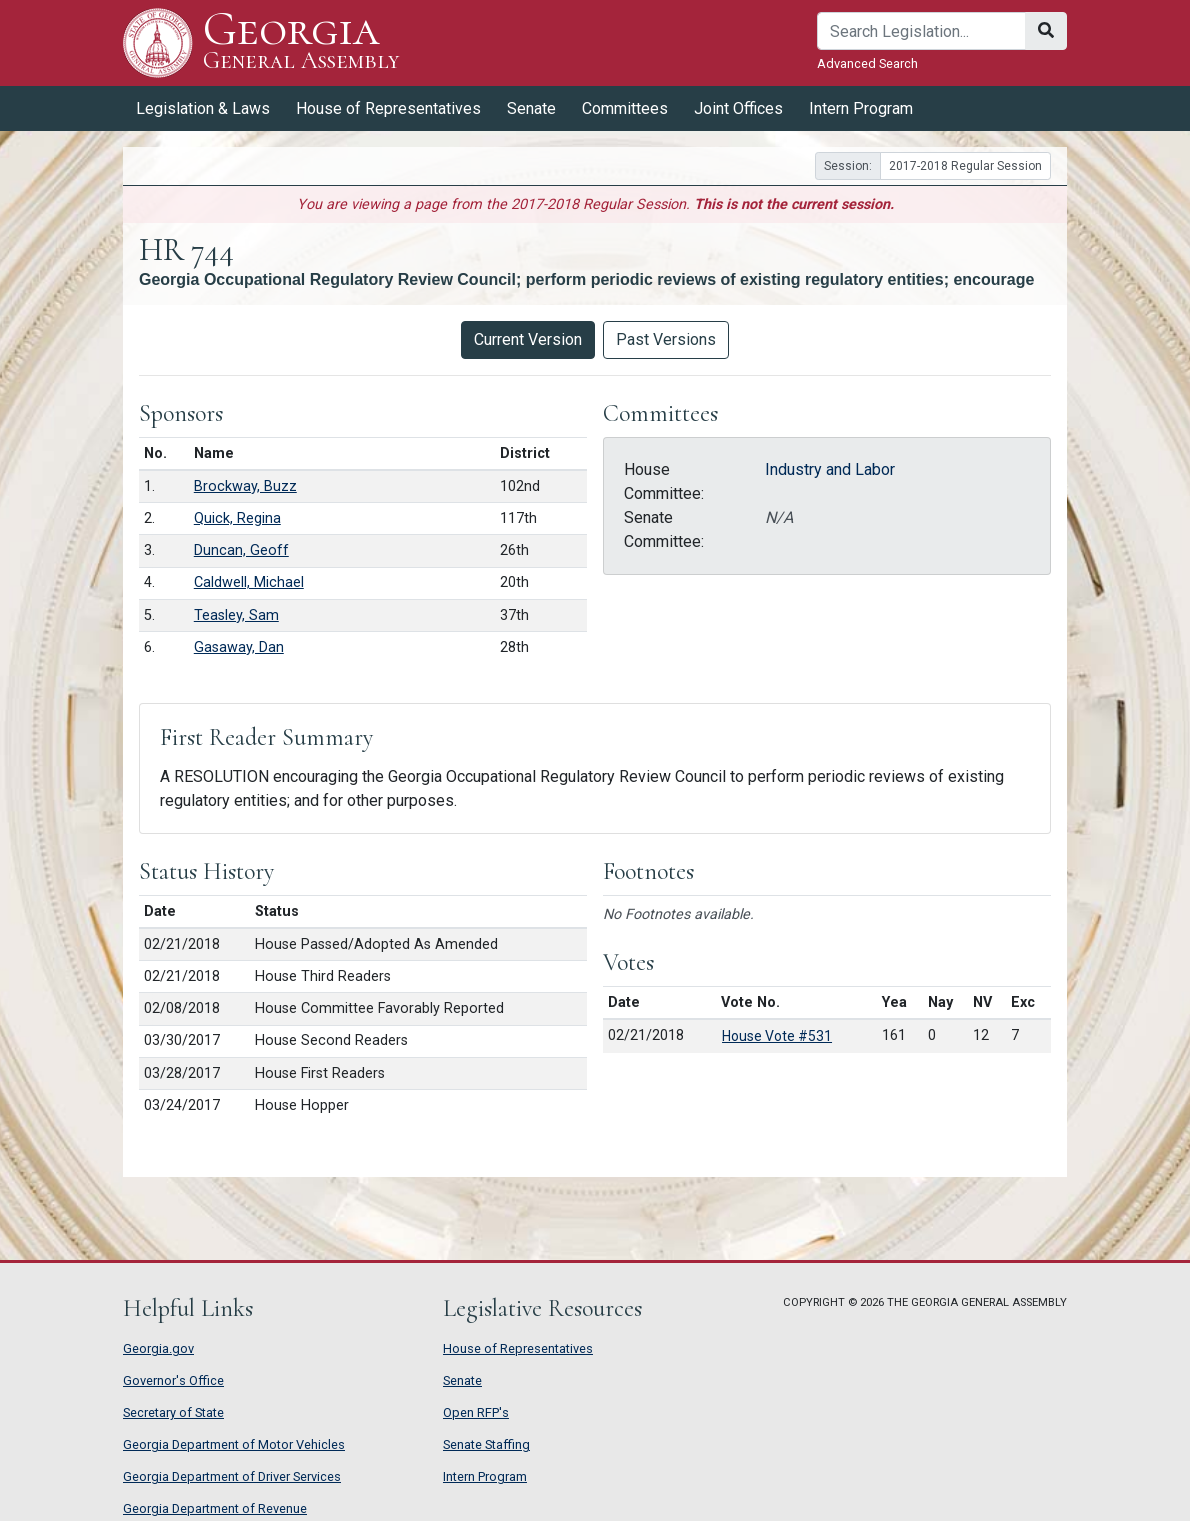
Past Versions (666, 339)
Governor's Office (173, 1380)
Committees (625, 108)
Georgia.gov (158, 1348)
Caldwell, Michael (249, 582)
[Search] (921, 31)
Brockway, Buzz (245, 486)
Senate (531, 108)
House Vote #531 (777, 1036)
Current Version (528, 339)
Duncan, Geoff (241, 550)
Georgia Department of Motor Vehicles (234, 1444)
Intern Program (861, 108)
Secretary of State (173, 1412)
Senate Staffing (486, 1444)
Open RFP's (476, 1412)
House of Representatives (388, 108)
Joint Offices (738, 108)
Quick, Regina (237, 518)
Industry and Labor (830, 469)
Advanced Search (867, 63)
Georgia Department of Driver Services (232, 1476)
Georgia (301, 42)
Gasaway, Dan (239, 647)
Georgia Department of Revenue (215, 1508)
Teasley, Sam (236, 615)
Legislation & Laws (203, 108)
